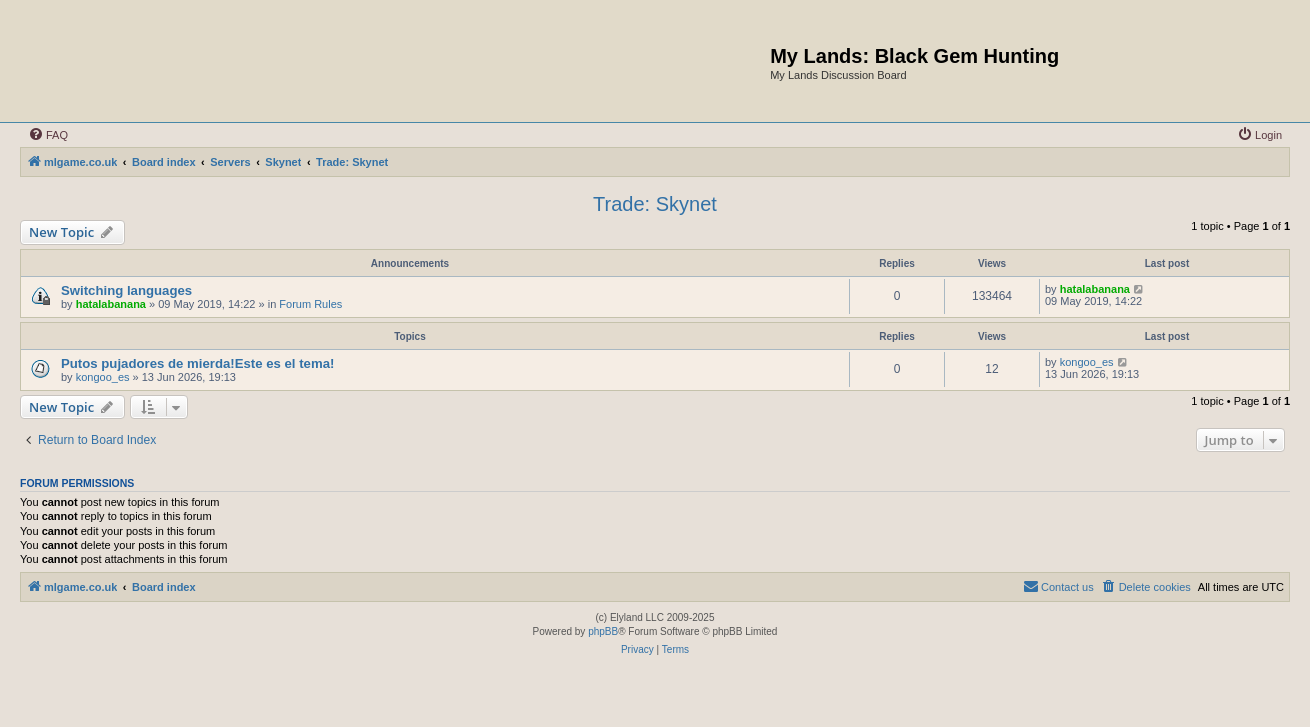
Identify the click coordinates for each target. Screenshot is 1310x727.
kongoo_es (103, 377)
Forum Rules (310, 304)
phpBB (603, 631)
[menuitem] (48, 135)
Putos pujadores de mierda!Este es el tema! (197, 363)
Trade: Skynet (655, 204)
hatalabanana (111, 304)
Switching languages (126, 290)
